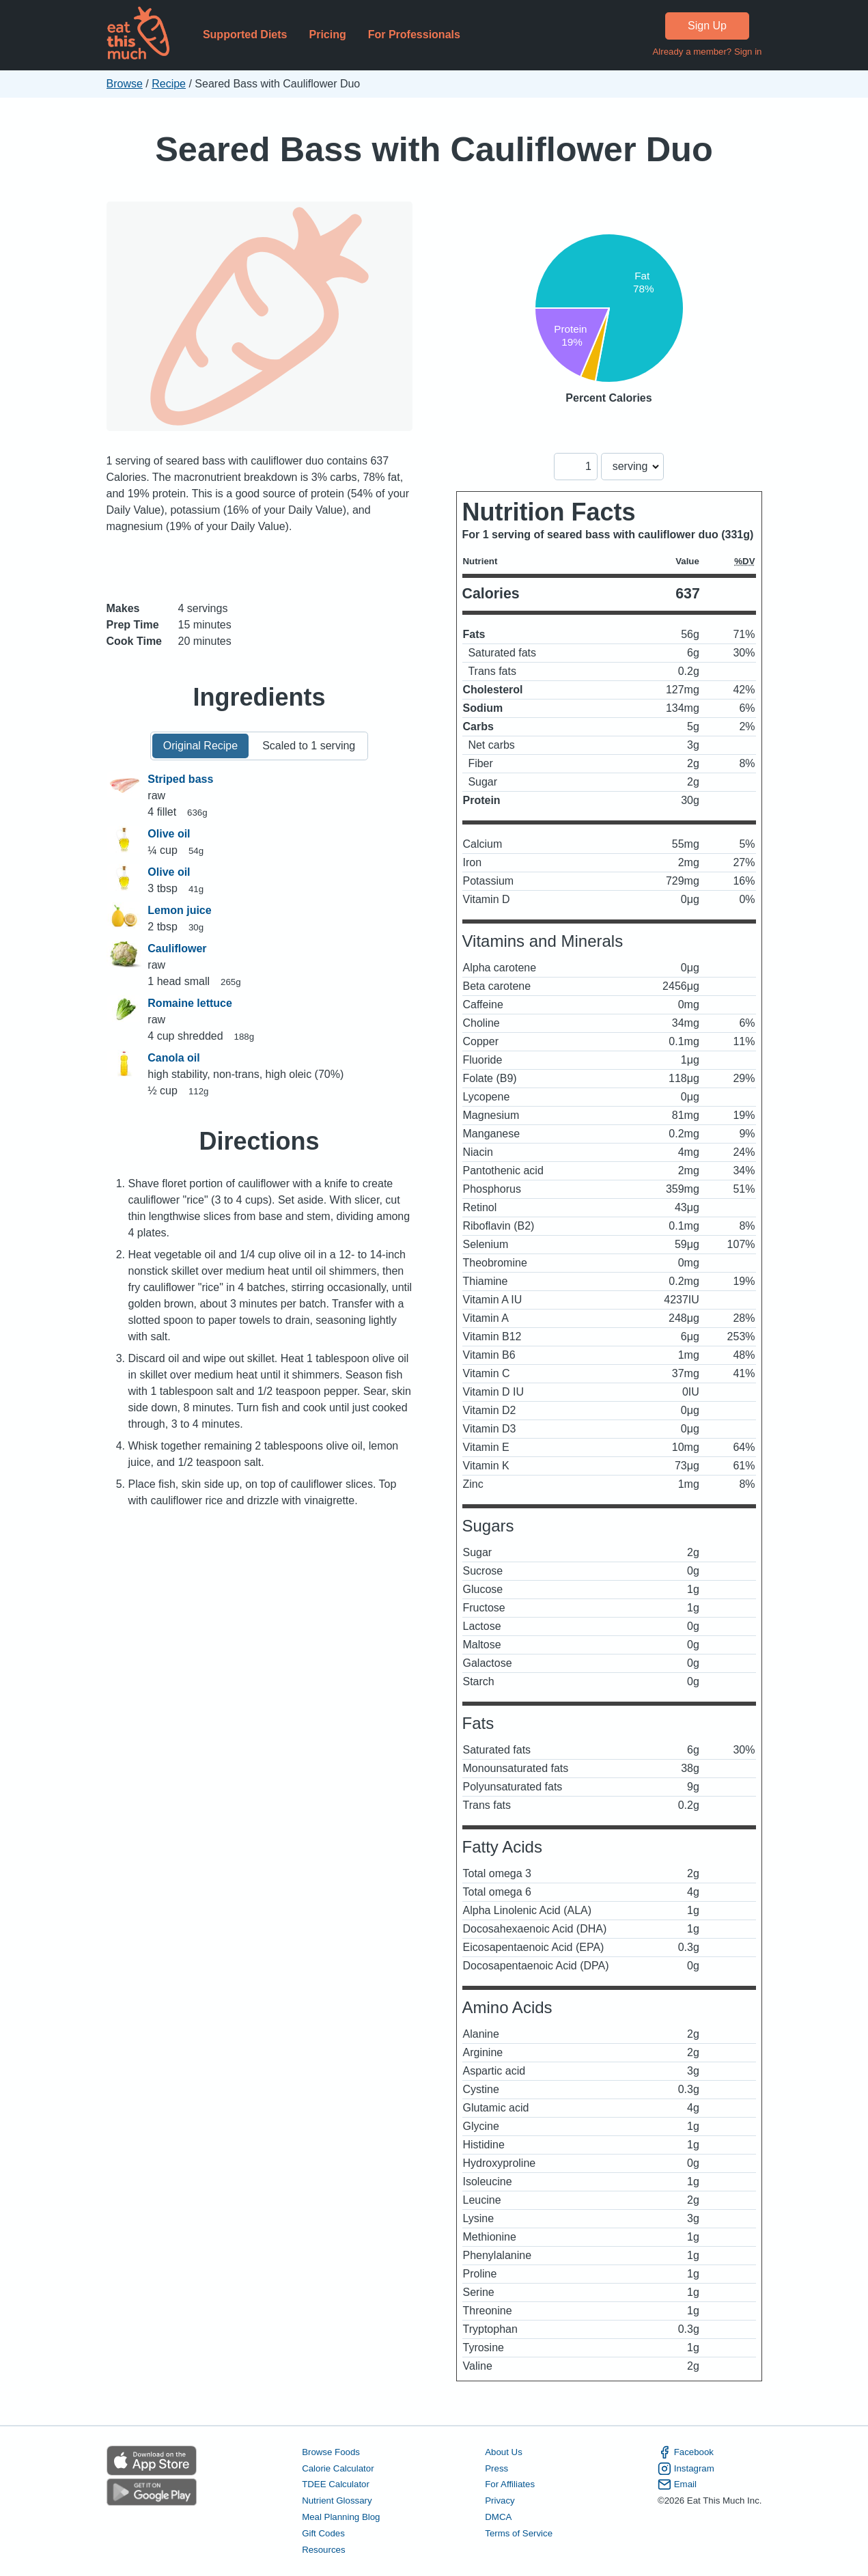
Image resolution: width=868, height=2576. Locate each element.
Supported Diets (245, 34)
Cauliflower (177, 948)
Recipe (169, 83)
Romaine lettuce (190, 1003)
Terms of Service (518, 2533)
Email (677, 2484)
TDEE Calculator (335, 2484)
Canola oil (173, 1058)
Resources (323, 2550)
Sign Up (707, 25)
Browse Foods (331, 2452)
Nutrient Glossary (337, 2500)
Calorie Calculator (338, 2468)
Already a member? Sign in (706, 51)
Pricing (327, 34)
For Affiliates (510, 2484)
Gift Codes (323, 2533)
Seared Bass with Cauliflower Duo (434, 149)
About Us (503, 2452)
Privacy (500, 2500)
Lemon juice (179, 910)
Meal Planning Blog (341, 2517)
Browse (125, 83)
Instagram (686, 2469)
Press (496, 2468)
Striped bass (180, 779)
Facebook (686, 2452)
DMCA (498, 2517)
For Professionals (414, 34)
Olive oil (169, 834)
